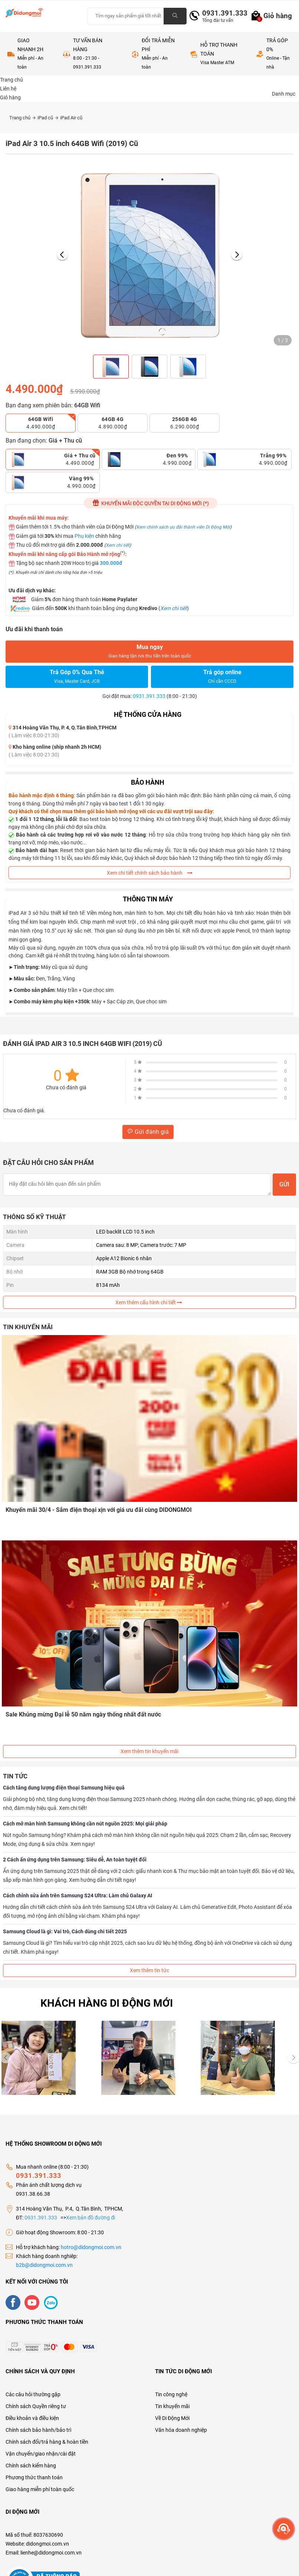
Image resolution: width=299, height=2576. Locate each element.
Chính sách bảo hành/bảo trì (38, 2427)
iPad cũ (47, 117)
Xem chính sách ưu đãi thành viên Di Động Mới (183, 527)
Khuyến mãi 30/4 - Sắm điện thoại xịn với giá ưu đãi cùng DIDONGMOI (100, 1508)
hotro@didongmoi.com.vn (91, 2245)
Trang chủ (22, 117)
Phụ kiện (84, 536)
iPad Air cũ (71, 117)
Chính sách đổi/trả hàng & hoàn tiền (47, 2439)
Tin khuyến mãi (172, 2404)
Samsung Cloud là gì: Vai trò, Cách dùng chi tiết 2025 (65, 1929)
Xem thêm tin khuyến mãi (149, 1749)
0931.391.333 (222, 13)
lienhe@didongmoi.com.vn (51, 2550)
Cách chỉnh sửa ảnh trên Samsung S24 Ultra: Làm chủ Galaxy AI (77, 1893)
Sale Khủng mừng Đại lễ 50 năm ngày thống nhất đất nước (84, 1711)
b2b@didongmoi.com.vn (44, 2262)
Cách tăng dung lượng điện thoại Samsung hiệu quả (64, 1785)
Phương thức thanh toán (34, 2475)
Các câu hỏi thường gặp (33, 2392)
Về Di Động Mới (172, 2415)
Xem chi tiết (117, 545)
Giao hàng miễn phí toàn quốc (40, 2487)
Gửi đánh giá (148, 1131)
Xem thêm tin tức (149, 1968)
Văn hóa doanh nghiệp (181, 2427)
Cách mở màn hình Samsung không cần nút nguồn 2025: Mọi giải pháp (85, 1821)
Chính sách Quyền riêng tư (36, 2404)
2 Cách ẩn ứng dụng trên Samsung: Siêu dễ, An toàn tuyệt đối (75, 1857)
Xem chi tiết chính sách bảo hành (150, 873)
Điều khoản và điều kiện (32, 2415)
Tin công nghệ (171, 2392)
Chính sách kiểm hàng (31, 2463)
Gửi (284, 1184)
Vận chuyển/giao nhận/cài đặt (41, 2451)
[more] (283, 2529)
